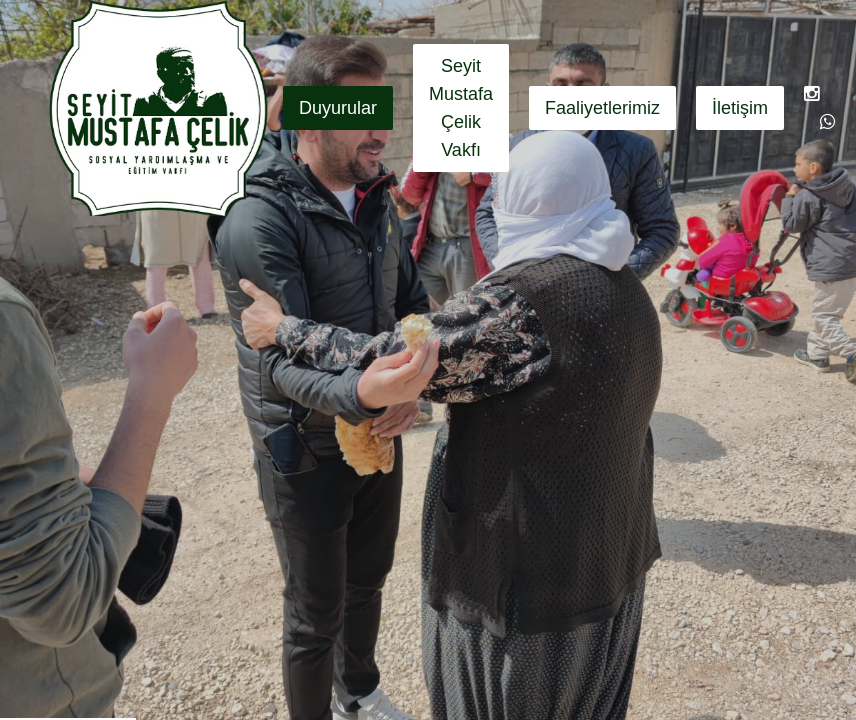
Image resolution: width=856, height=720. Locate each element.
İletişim (740, 108)
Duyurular (338, 108)
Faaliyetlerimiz (602, 108)
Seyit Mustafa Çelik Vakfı (461, 108)
